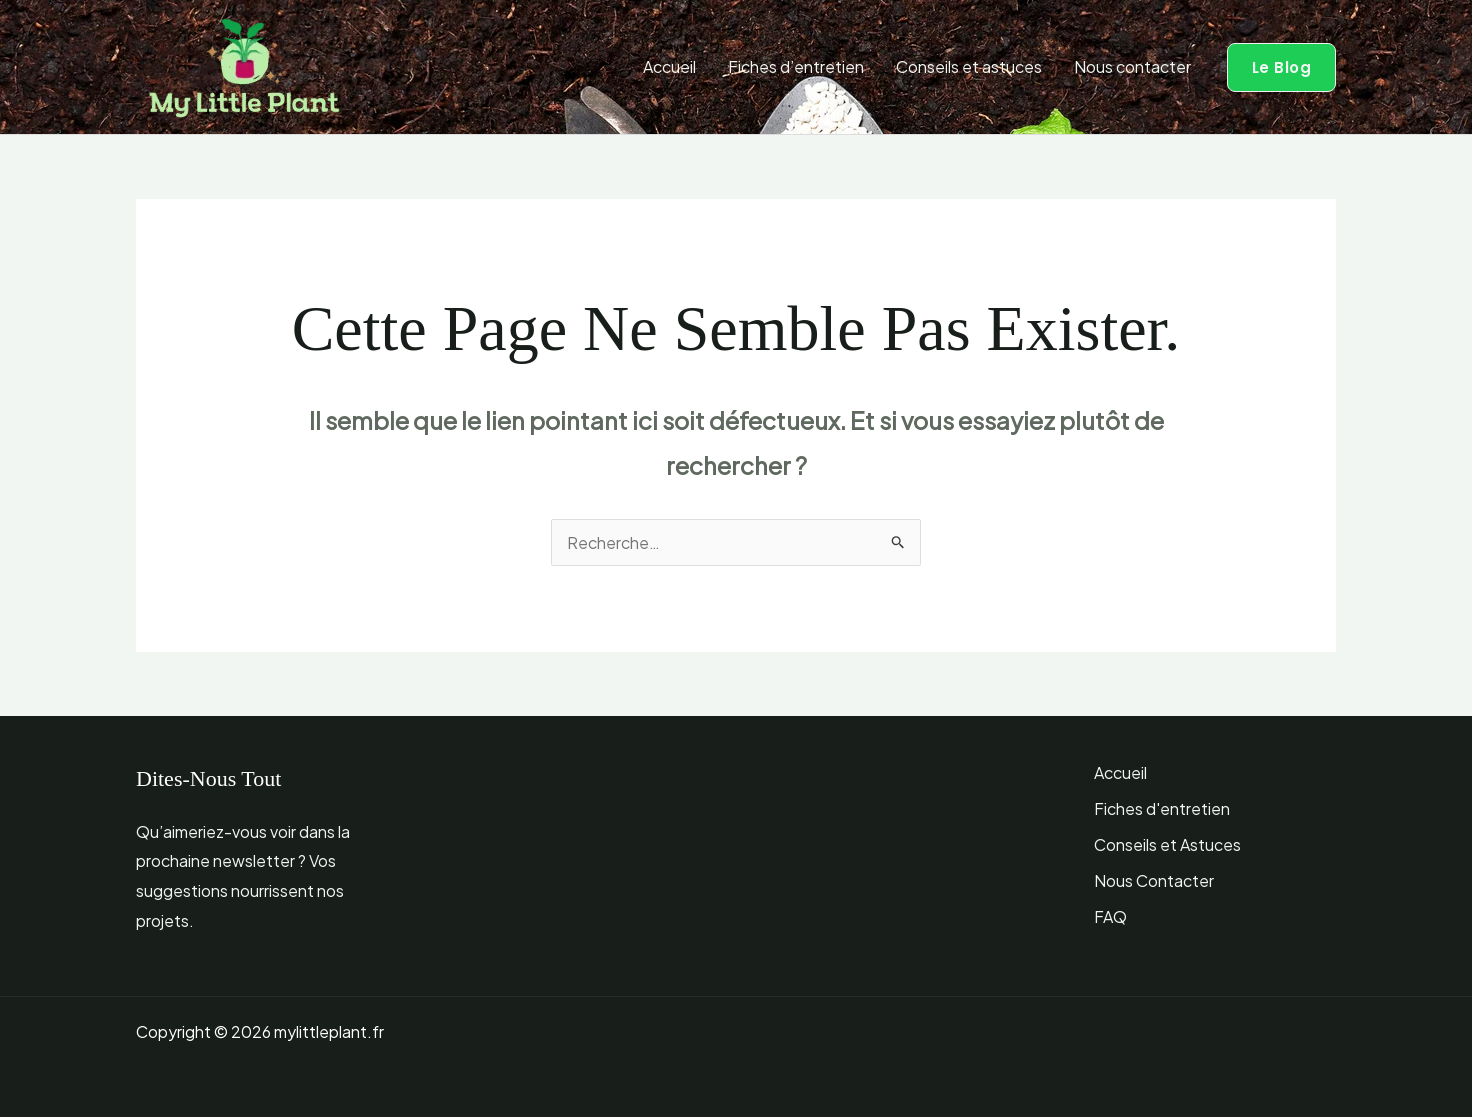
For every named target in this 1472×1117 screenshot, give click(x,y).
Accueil (669, 66)
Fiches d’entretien (796, 66)
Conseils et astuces (969, 66)
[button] (1282, 67)
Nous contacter (1132, 66)
